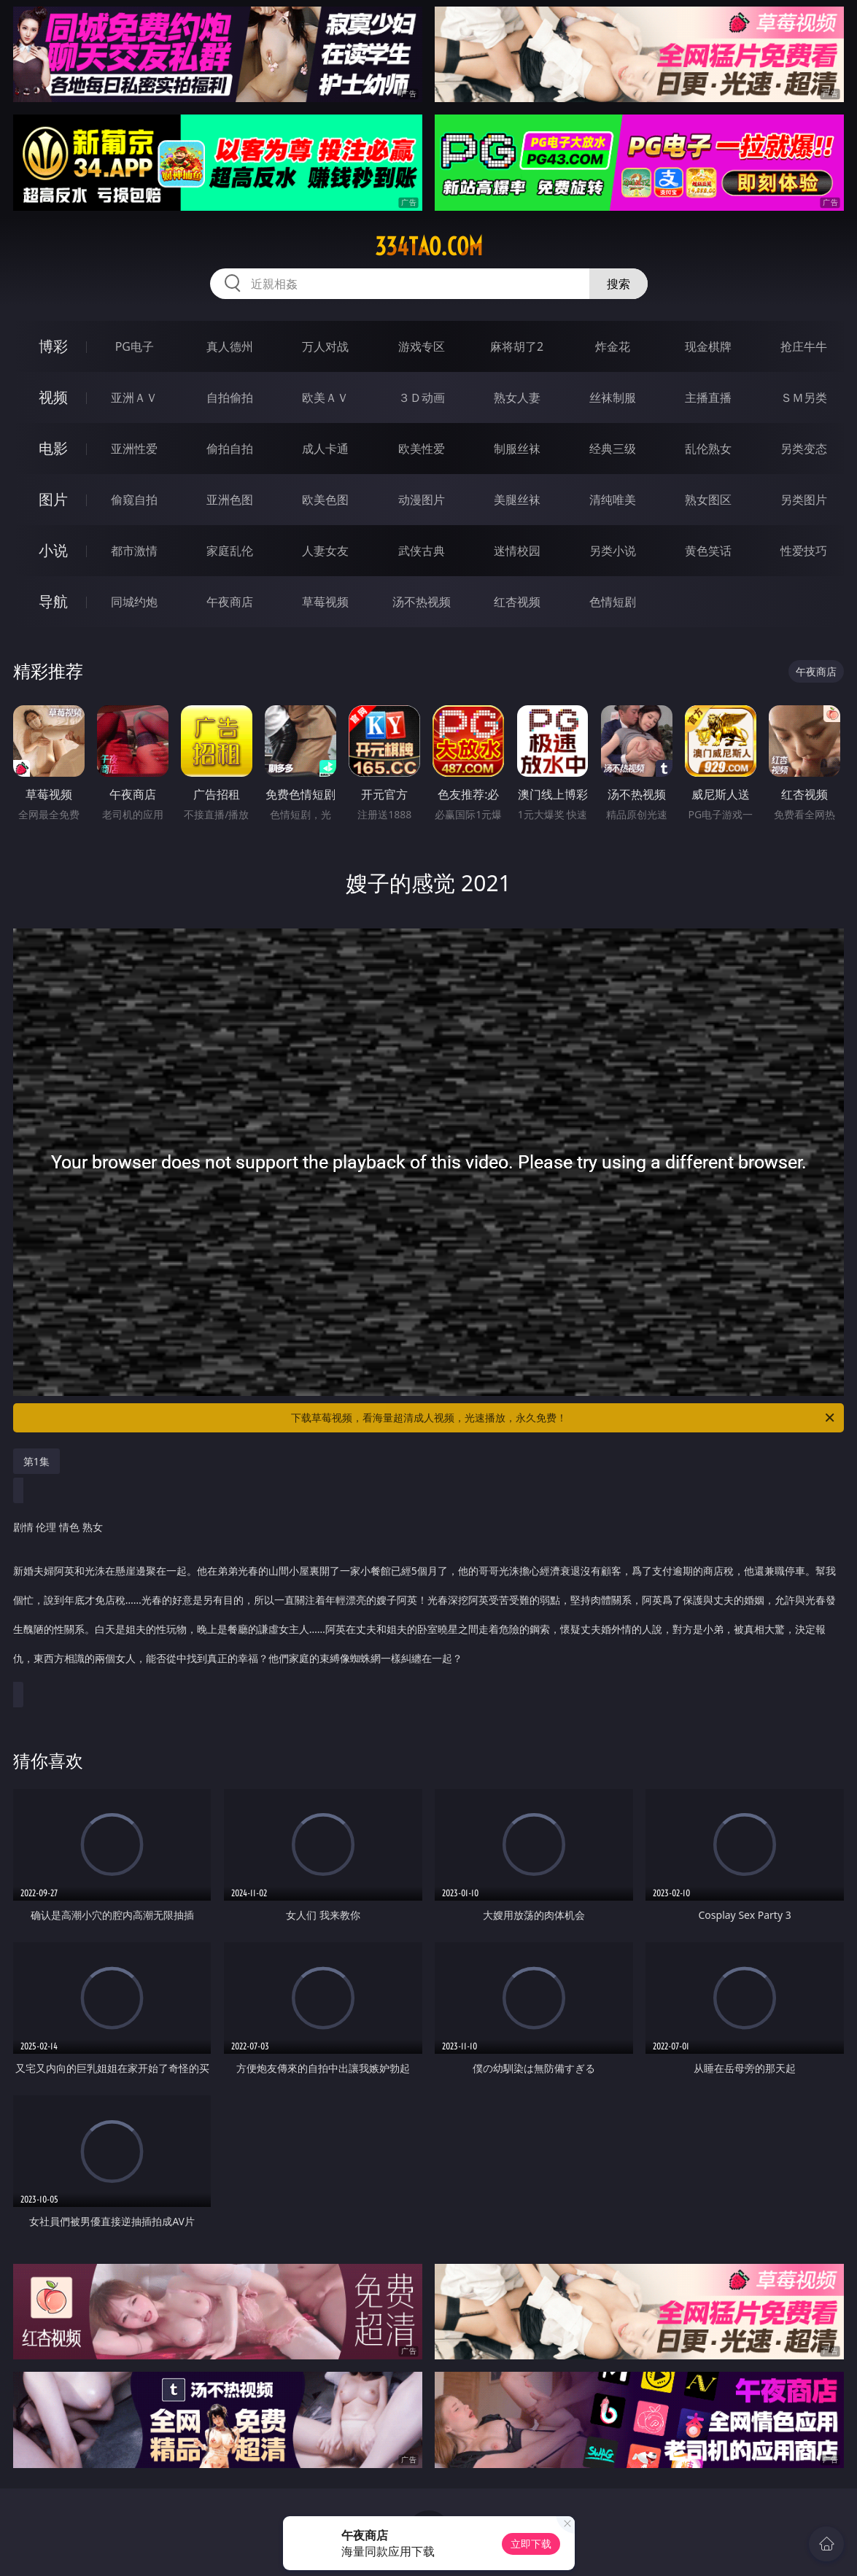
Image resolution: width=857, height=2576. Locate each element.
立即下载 (531, 2543)
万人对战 (325, 346)
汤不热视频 (421, 602)
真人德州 (229, 346)
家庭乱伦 (229, 551)
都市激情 (134, 551)
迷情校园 (517, 551)
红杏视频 (517, 602)
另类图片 (803, 500)
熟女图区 (708, 500)
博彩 (53, 346)
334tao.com (429, 246)
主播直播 (708, 397)
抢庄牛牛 (803, 346)
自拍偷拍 (229, 397)
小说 (53, 550)
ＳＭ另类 (803, 397)
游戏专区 (421, 346)
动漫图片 (421, 500)
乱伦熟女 (708, 449)
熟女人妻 (517, 397)
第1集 (36, 1461)
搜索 (618, 284)
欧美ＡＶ (325, 397)
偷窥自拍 (134, 500)
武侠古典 (421, 551)
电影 (53, 448)
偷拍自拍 (229, 449)
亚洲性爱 (134, 449)
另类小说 (612, 551)
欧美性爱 (421, 449)
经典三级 (612, 449)
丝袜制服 (612, 397)
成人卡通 (325, 449)
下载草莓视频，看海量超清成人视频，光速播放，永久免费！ (564, 1418)
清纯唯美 (612, 500)
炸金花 (612, 346)
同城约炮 (134, 602)
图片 (53, 499)
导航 (53, 601)
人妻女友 (325, 551)
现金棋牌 (708, 346)
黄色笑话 (708, 551)
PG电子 (134, 346)
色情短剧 (612, 602)
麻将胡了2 (516, 346)
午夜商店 (229, 602)
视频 (53, 397)
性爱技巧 (803, 551)
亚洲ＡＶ (134, 397)
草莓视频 (325, 602)
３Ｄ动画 (421, 397)
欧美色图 (325, 500)
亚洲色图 (229, 500)
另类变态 (803, 449)
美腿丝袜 (517, 500)
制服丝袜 (517, 449)
